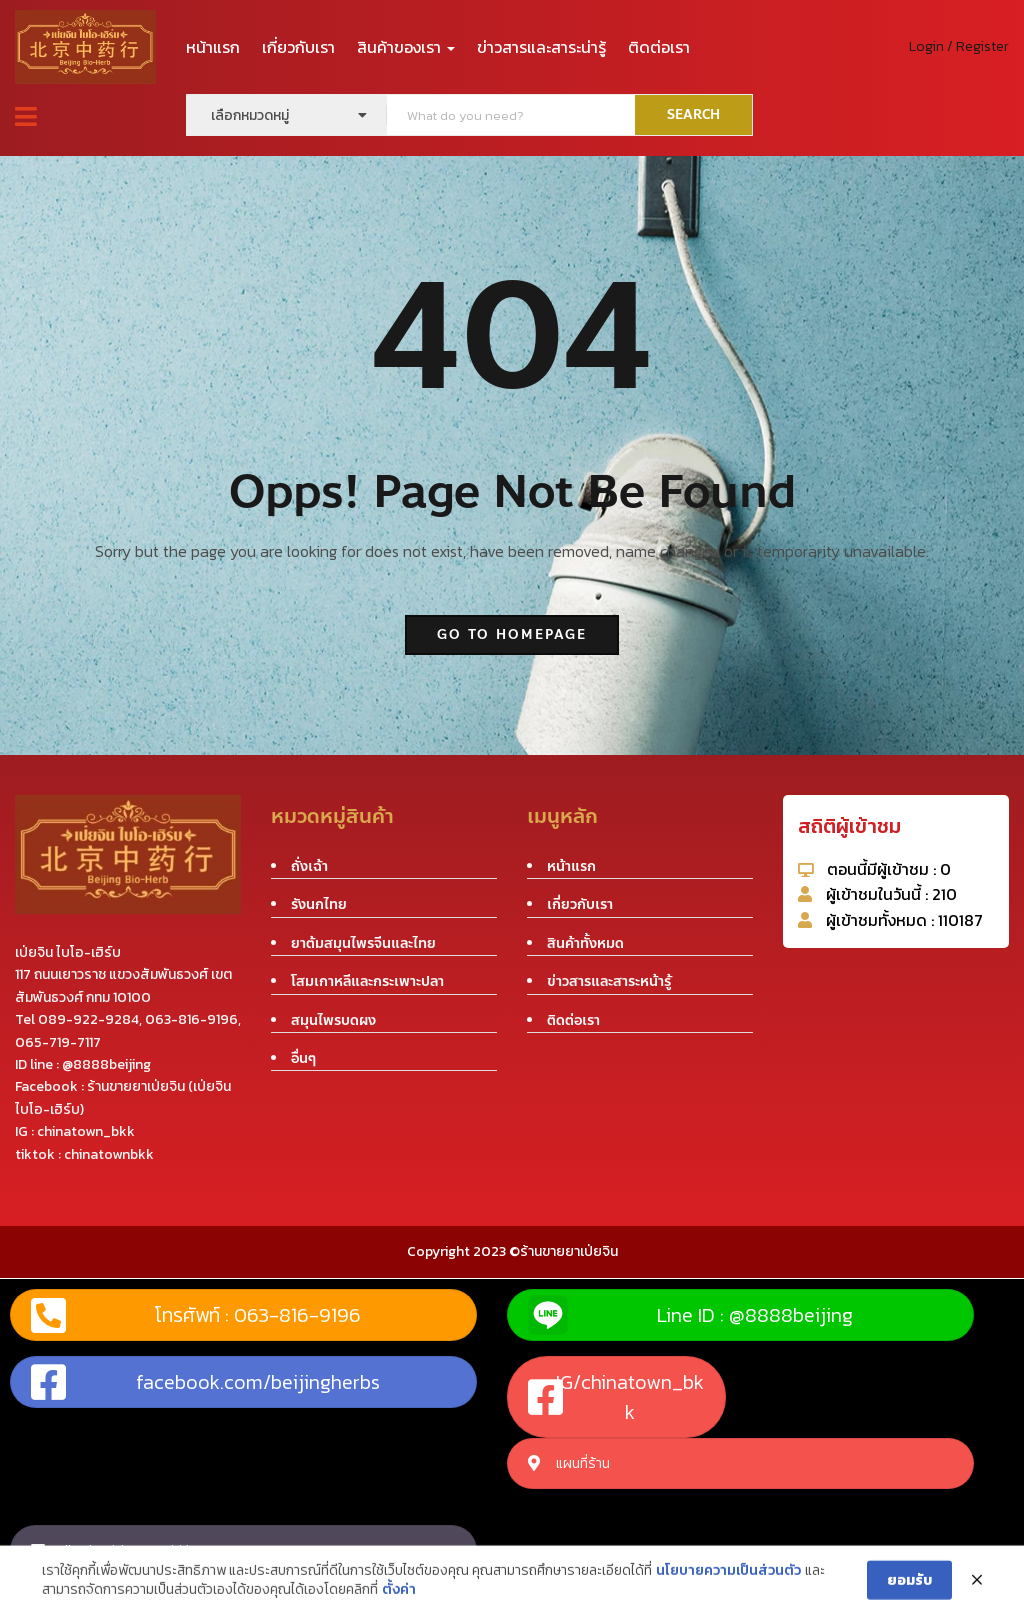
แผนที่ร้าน (569, 1463)
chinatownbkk (109, 1154)
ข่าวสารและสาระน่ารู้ (541, 47)
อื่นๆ (303, 1058)
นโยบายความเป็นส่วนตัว (728, 1587)
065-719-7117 (58, 1042)
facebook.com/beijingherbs (205, 1382)
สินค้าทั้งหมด (585, 943)
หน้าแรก (213, 47)
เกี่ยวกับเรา (298, 47)
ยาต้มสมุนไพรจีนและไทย (363, 943)
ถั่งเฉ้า (309, 866)
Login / (931, 46)
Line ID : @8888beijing (690, 1315)
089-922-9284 (88, 1019)
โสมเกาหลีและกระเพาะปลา (367, 981)
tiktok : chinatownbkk (112, 1550)
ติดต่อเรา (659, 47)
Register (982, 46)
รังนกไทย (319, 904)
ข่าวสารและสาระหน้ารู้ (609, 981)
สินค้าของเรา (406, 47)
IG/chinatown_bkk (616, 1397)
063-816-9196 (191, 1019)
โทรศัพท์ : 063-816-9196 (196, 1315)
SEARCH (693, 115)
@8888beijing (106, 1064)
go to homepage (512, 635)
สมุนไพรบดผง (333, 1020)
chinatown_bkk (86, 1131)
